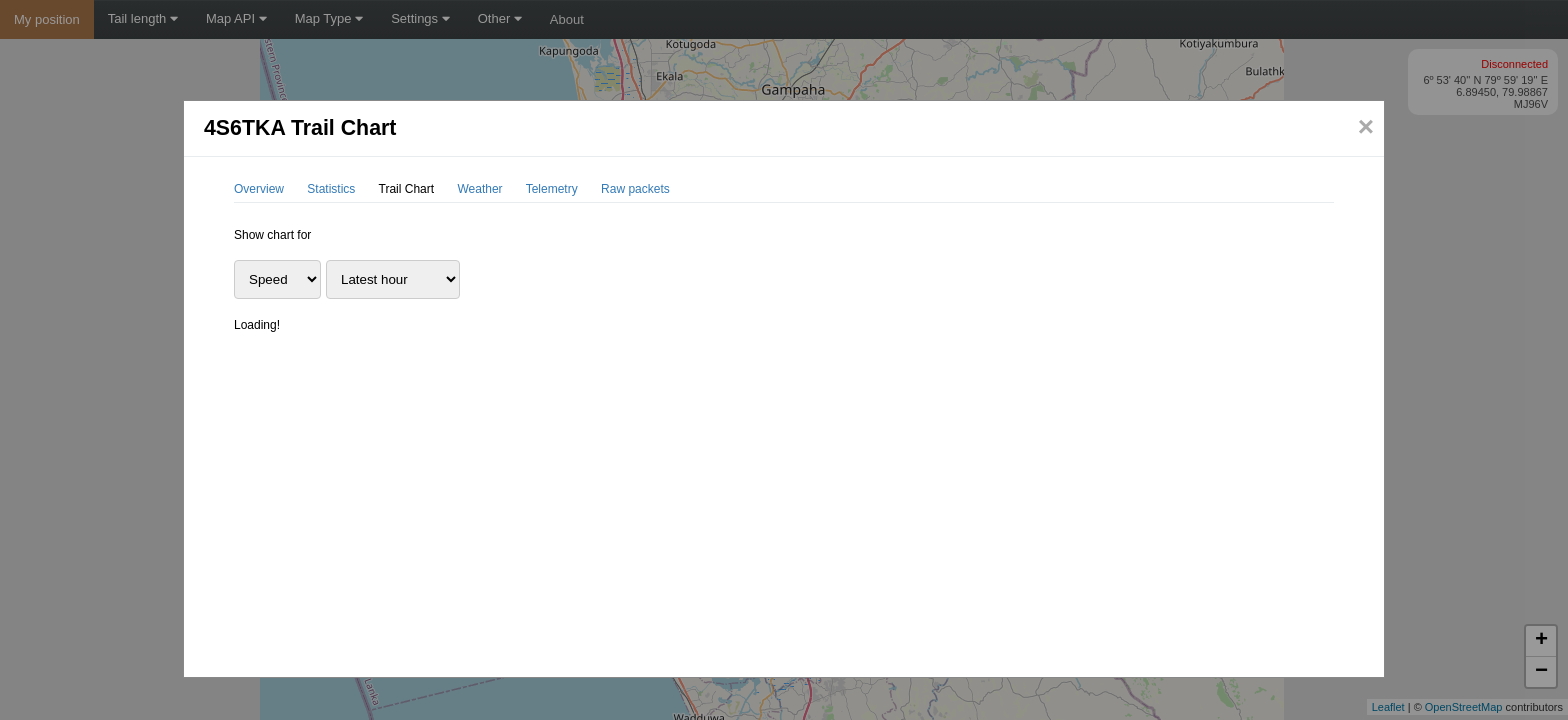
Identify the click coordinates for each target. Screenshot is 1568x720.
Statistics (331, 189)
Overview (259, 189)
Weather (479, 189)
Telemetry (552, 189)
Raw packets (635, 189)
